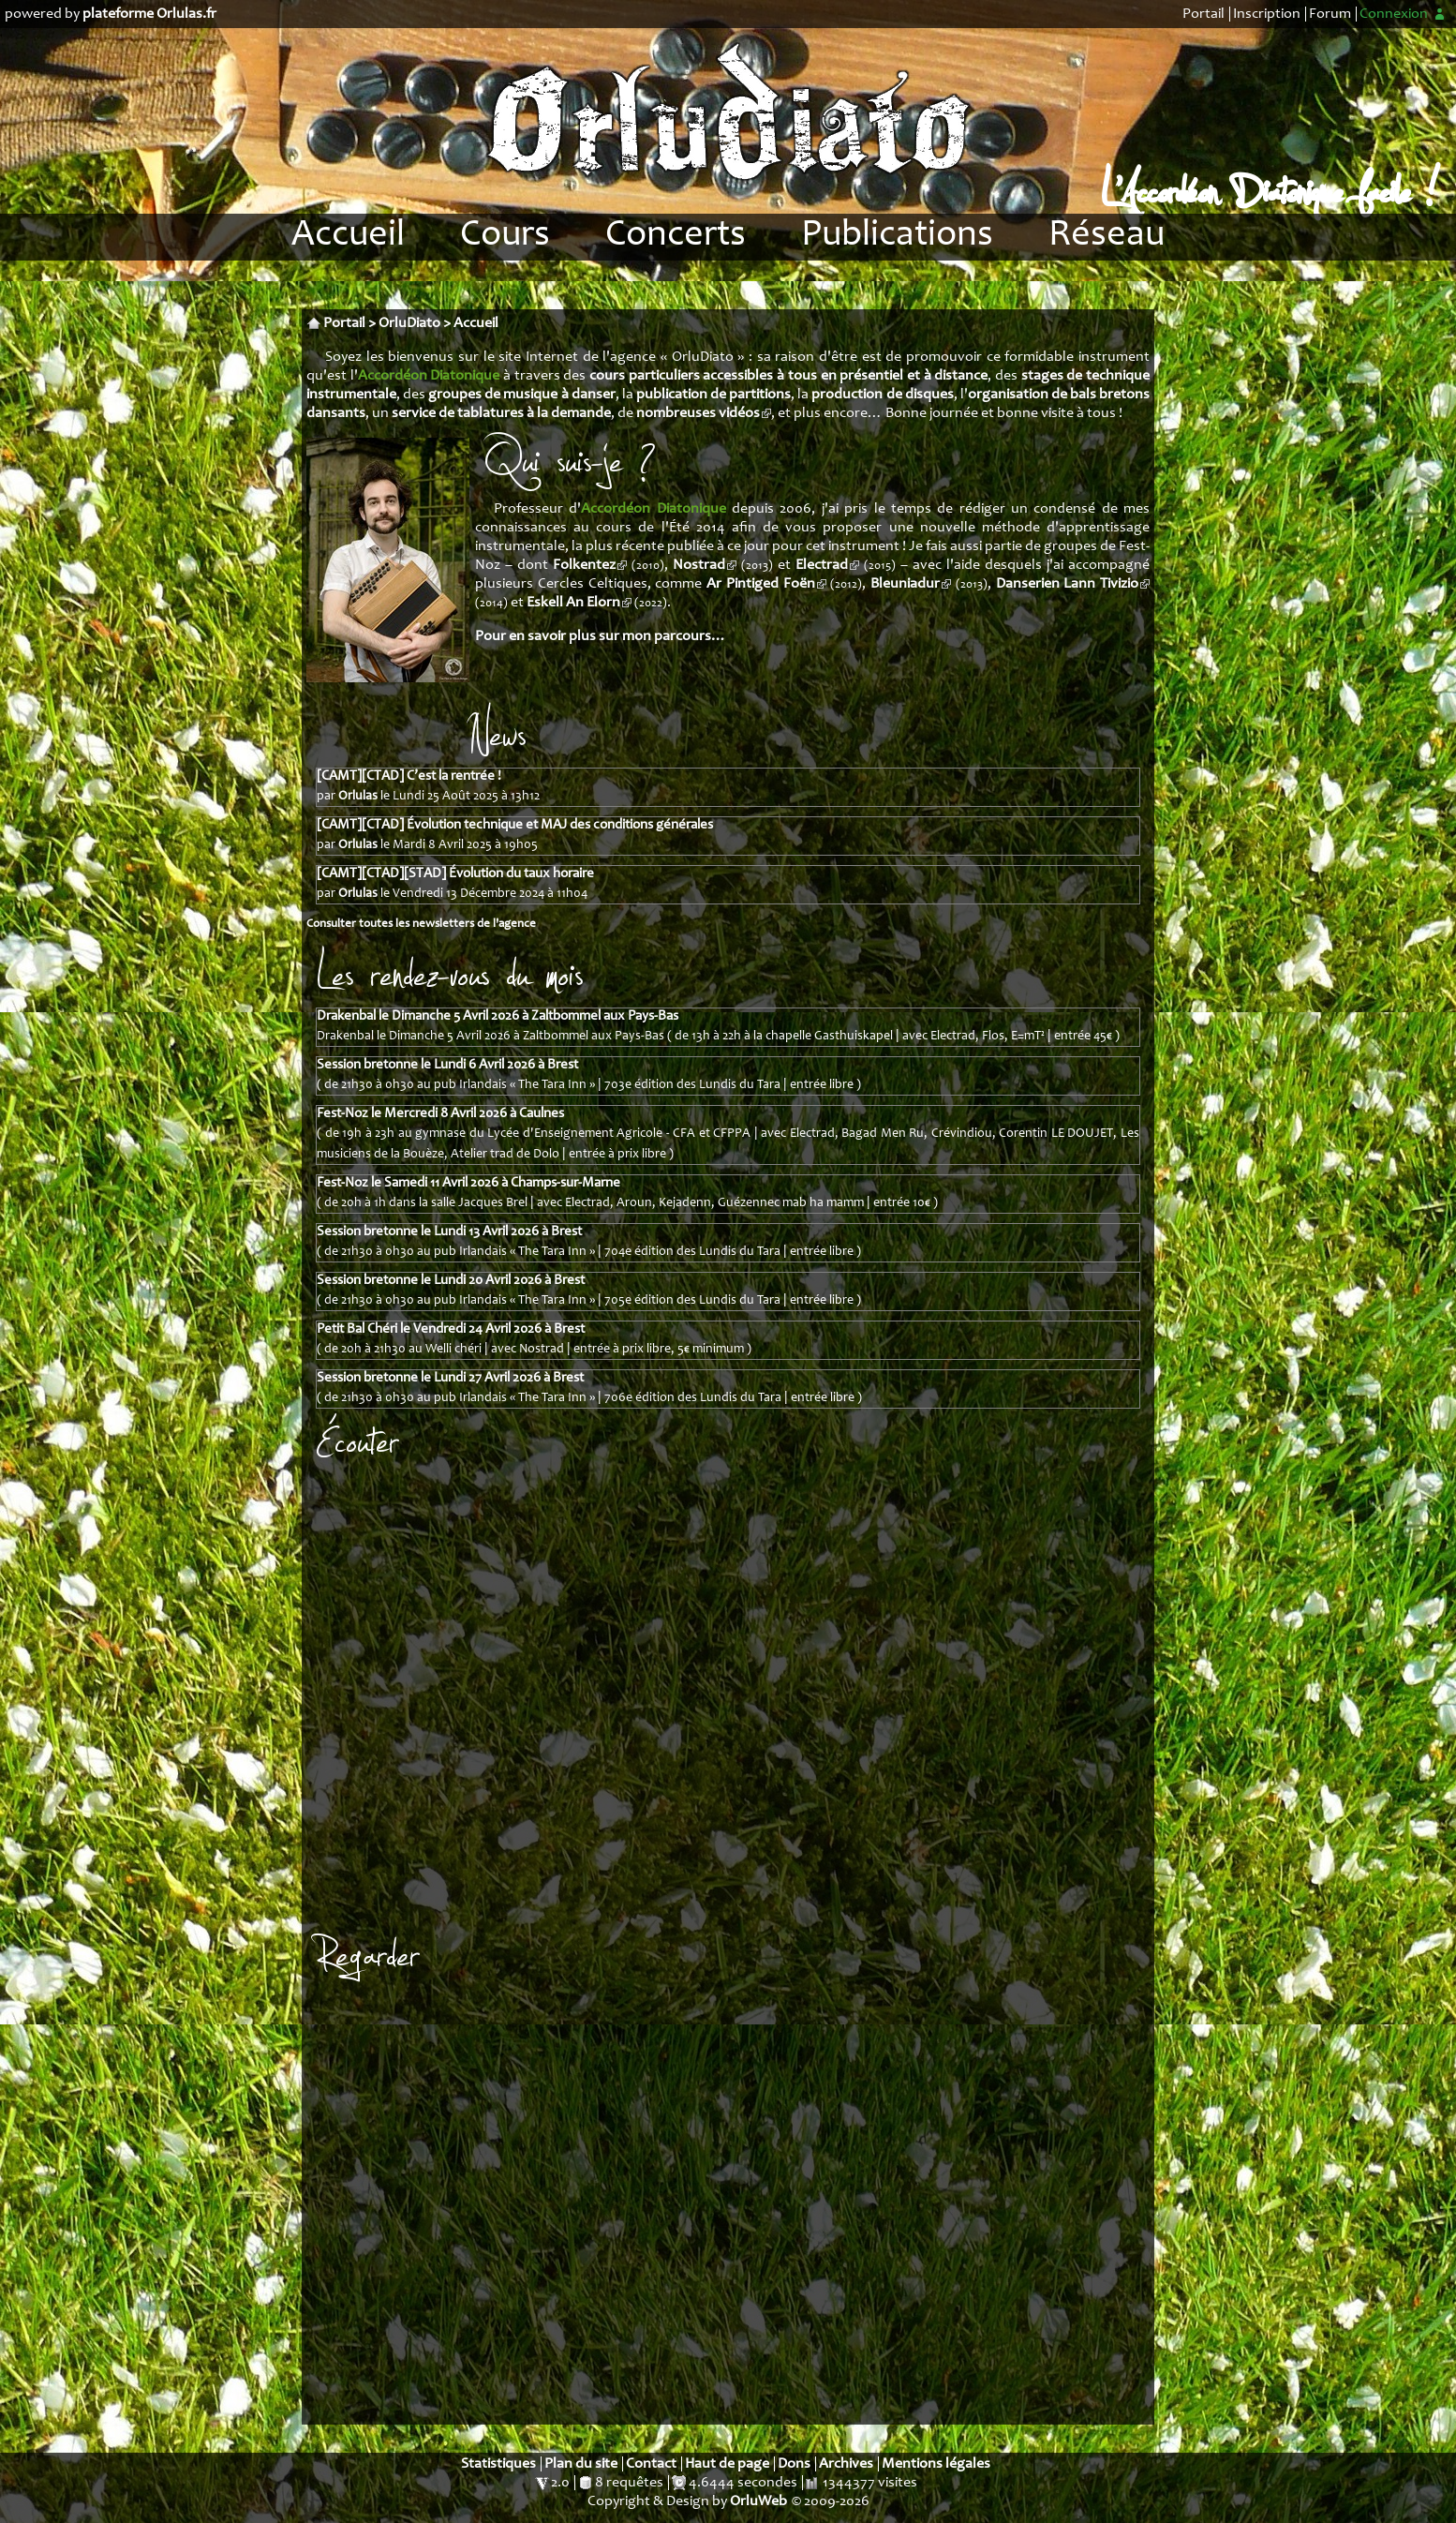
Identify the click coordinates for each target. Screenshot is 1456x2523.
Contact (651, 2463)
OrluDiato (409, 323)
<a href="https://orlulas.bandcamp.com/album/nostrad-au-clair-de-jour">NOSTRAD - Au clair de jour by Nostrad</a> (917, 1686)
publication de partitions (713, 394)
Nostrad (699, 565)
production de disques (882, 394)
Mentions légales (936, 2463)
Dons (794, 2463)
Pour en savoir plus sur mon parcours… (600, 636)
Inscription (1266, 14)
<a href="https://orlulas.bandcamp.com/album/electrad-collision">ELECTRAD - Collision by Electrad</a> (539, 1686)
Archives (846, 2463)
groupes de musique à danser (521, 394)
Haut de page (727, 2463)
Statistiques (498, 2463)
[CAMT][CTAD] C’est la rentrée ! (409, 776)
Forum (1330, 14)
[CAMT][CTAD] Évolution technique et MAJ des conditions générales (515, 825)
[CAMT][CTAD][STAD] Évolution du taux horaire (455, 874)
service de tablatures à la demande (501, 413)
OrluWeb (758, 2501)
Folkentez (584, 565)
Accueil (348, 236)
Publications (897, 236)
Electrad (821, 565)
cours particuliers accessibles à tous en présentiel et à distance (788, 375)
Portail (1203, 14)
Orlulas (358, 796)
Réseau (1106, 236)
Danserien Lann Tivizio (1067, 583)
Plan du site (580, 2463)
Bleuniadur (905, 583)
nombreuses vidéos (698, 413)
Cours (505, 236)
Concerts (675, 236)
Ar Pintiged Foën (760, 583)
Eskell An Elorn (573, 602)
